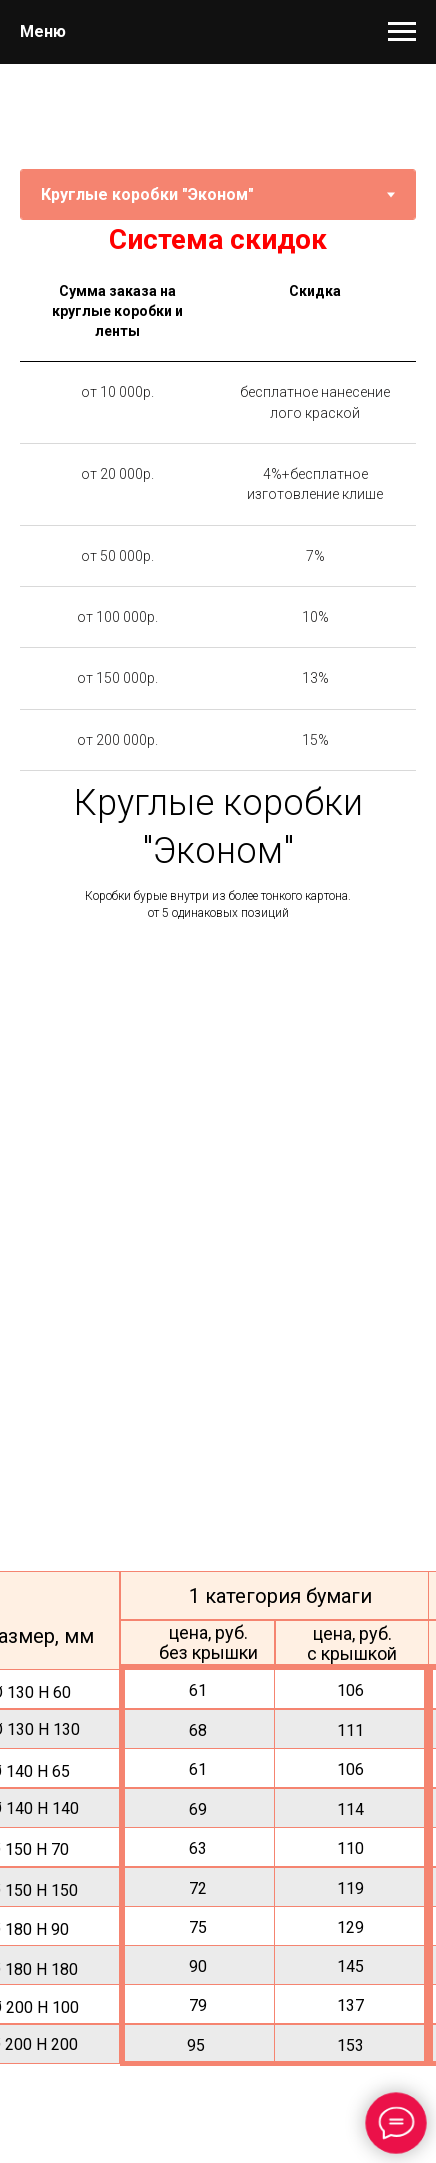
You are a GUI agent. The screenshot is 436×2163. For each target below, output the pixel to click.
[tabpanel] (218, 240)
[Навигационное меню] (402, 32)
